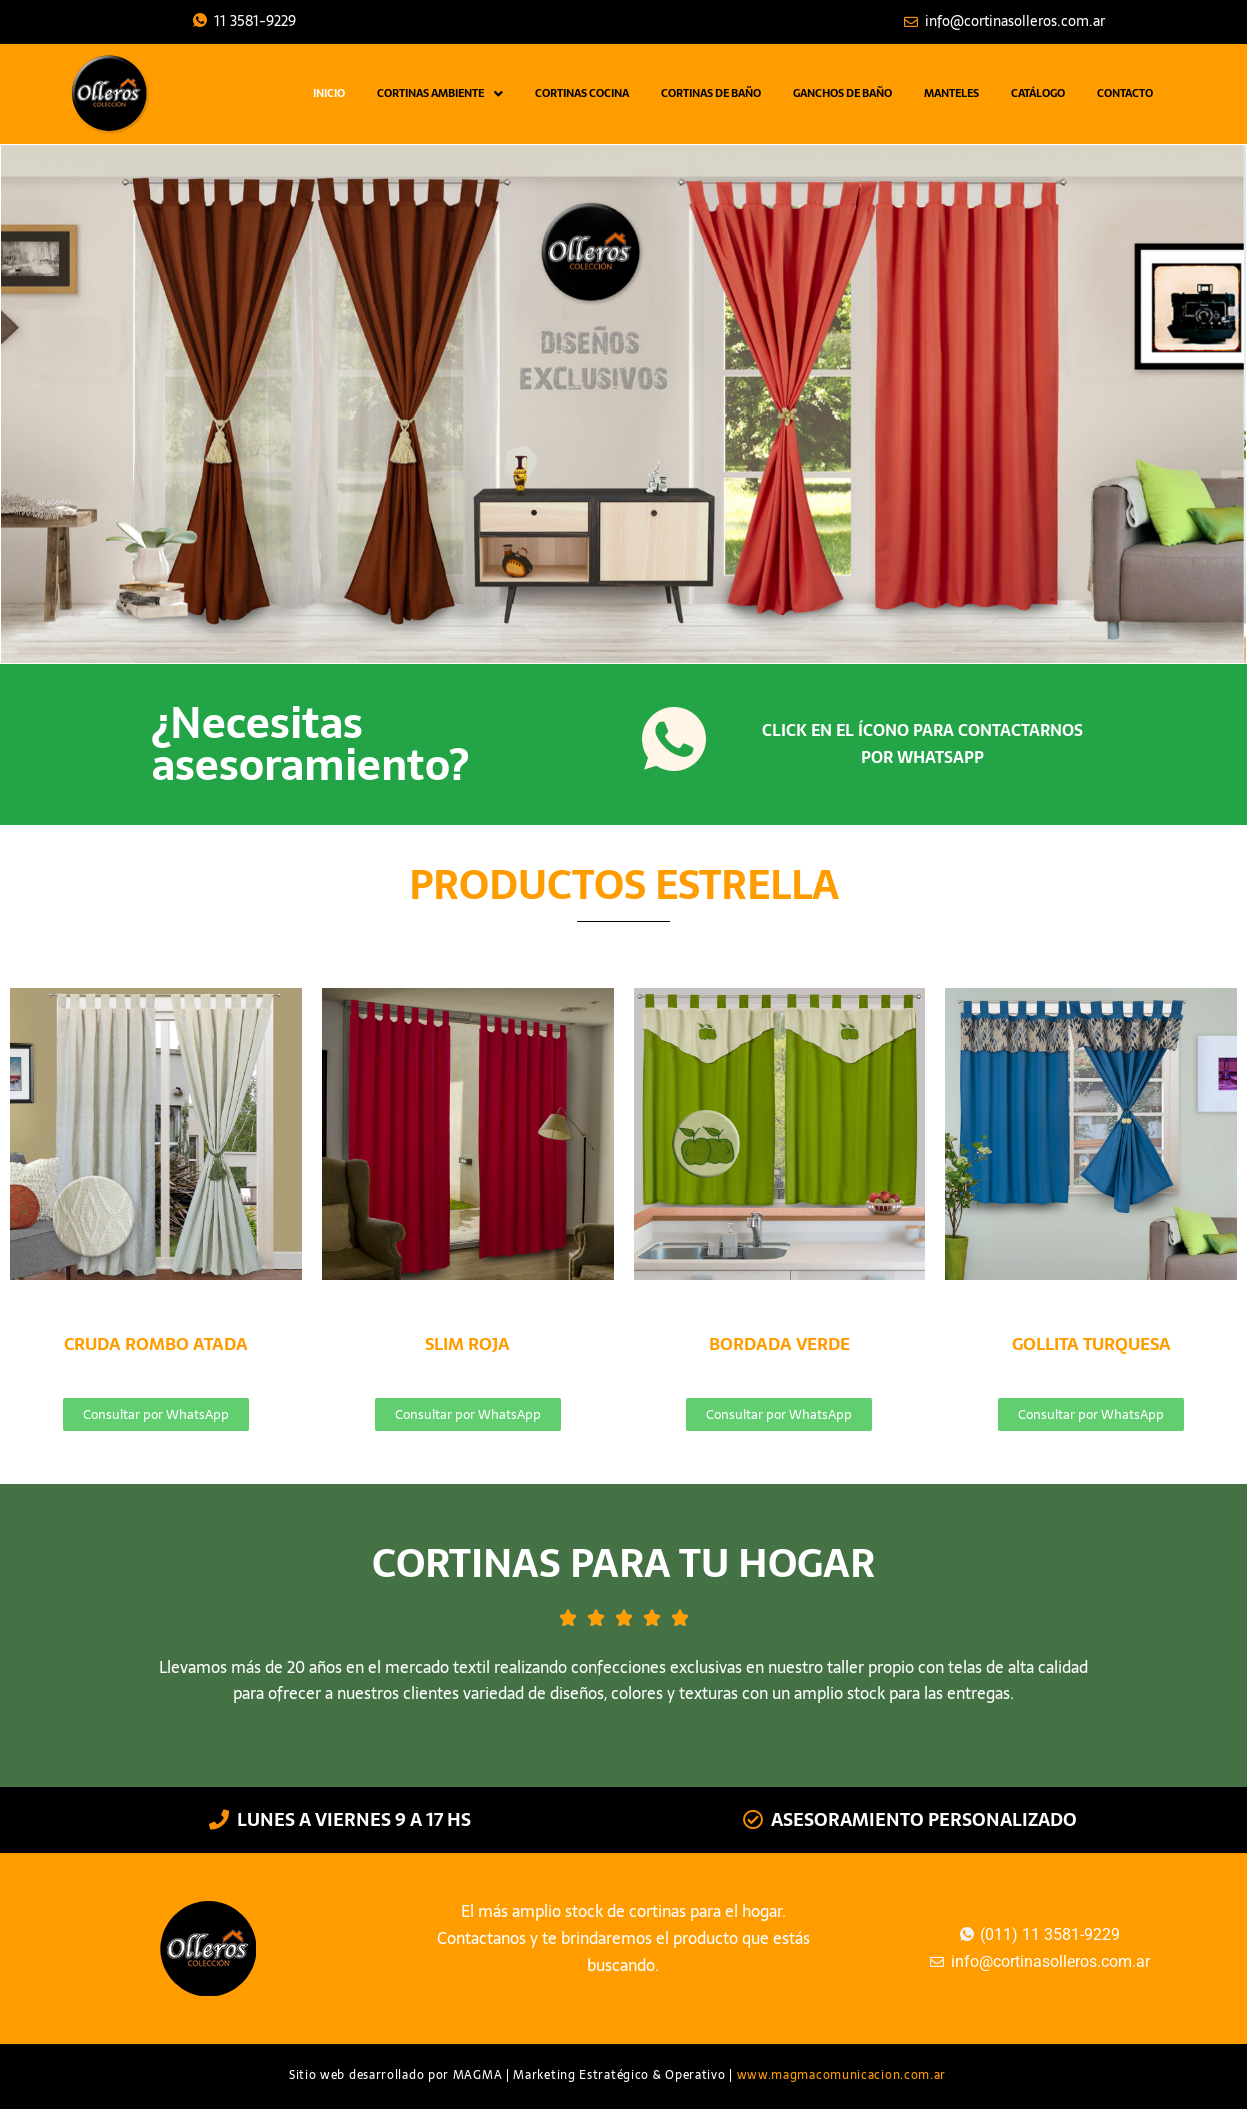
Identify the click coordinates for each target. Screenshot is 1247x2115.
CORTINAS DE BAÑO (711, 93)
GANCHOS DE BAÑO (842, 93)
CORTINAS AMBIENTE (440, 93)
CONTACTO (1125, 93)
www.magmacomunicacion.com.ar (842, 2075)
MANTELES (951, 93)
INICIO (329, 93)
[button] (440, 93)
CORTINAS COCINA (582, 93)
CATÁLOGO (1038, 93)
